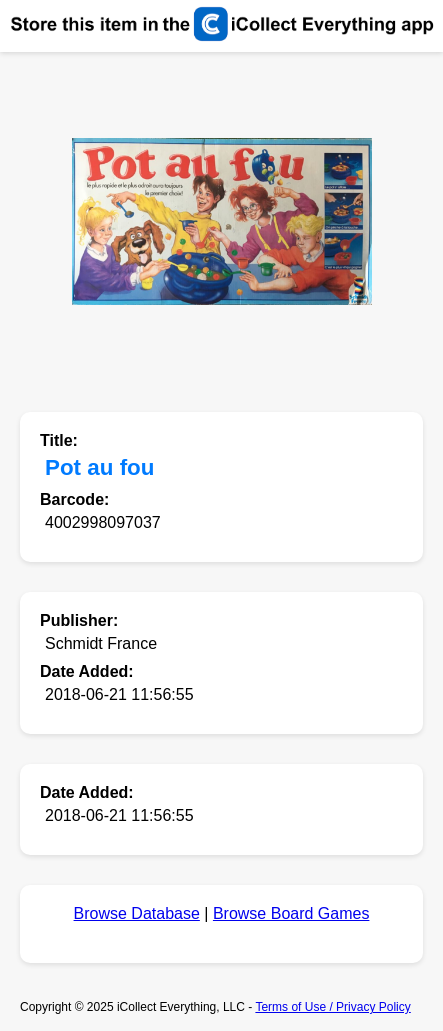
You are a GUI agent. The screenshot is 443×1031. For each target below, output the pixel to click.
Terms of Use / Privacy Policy (332, 1007)
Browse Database (137, 913)
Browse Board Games (291, 913)
